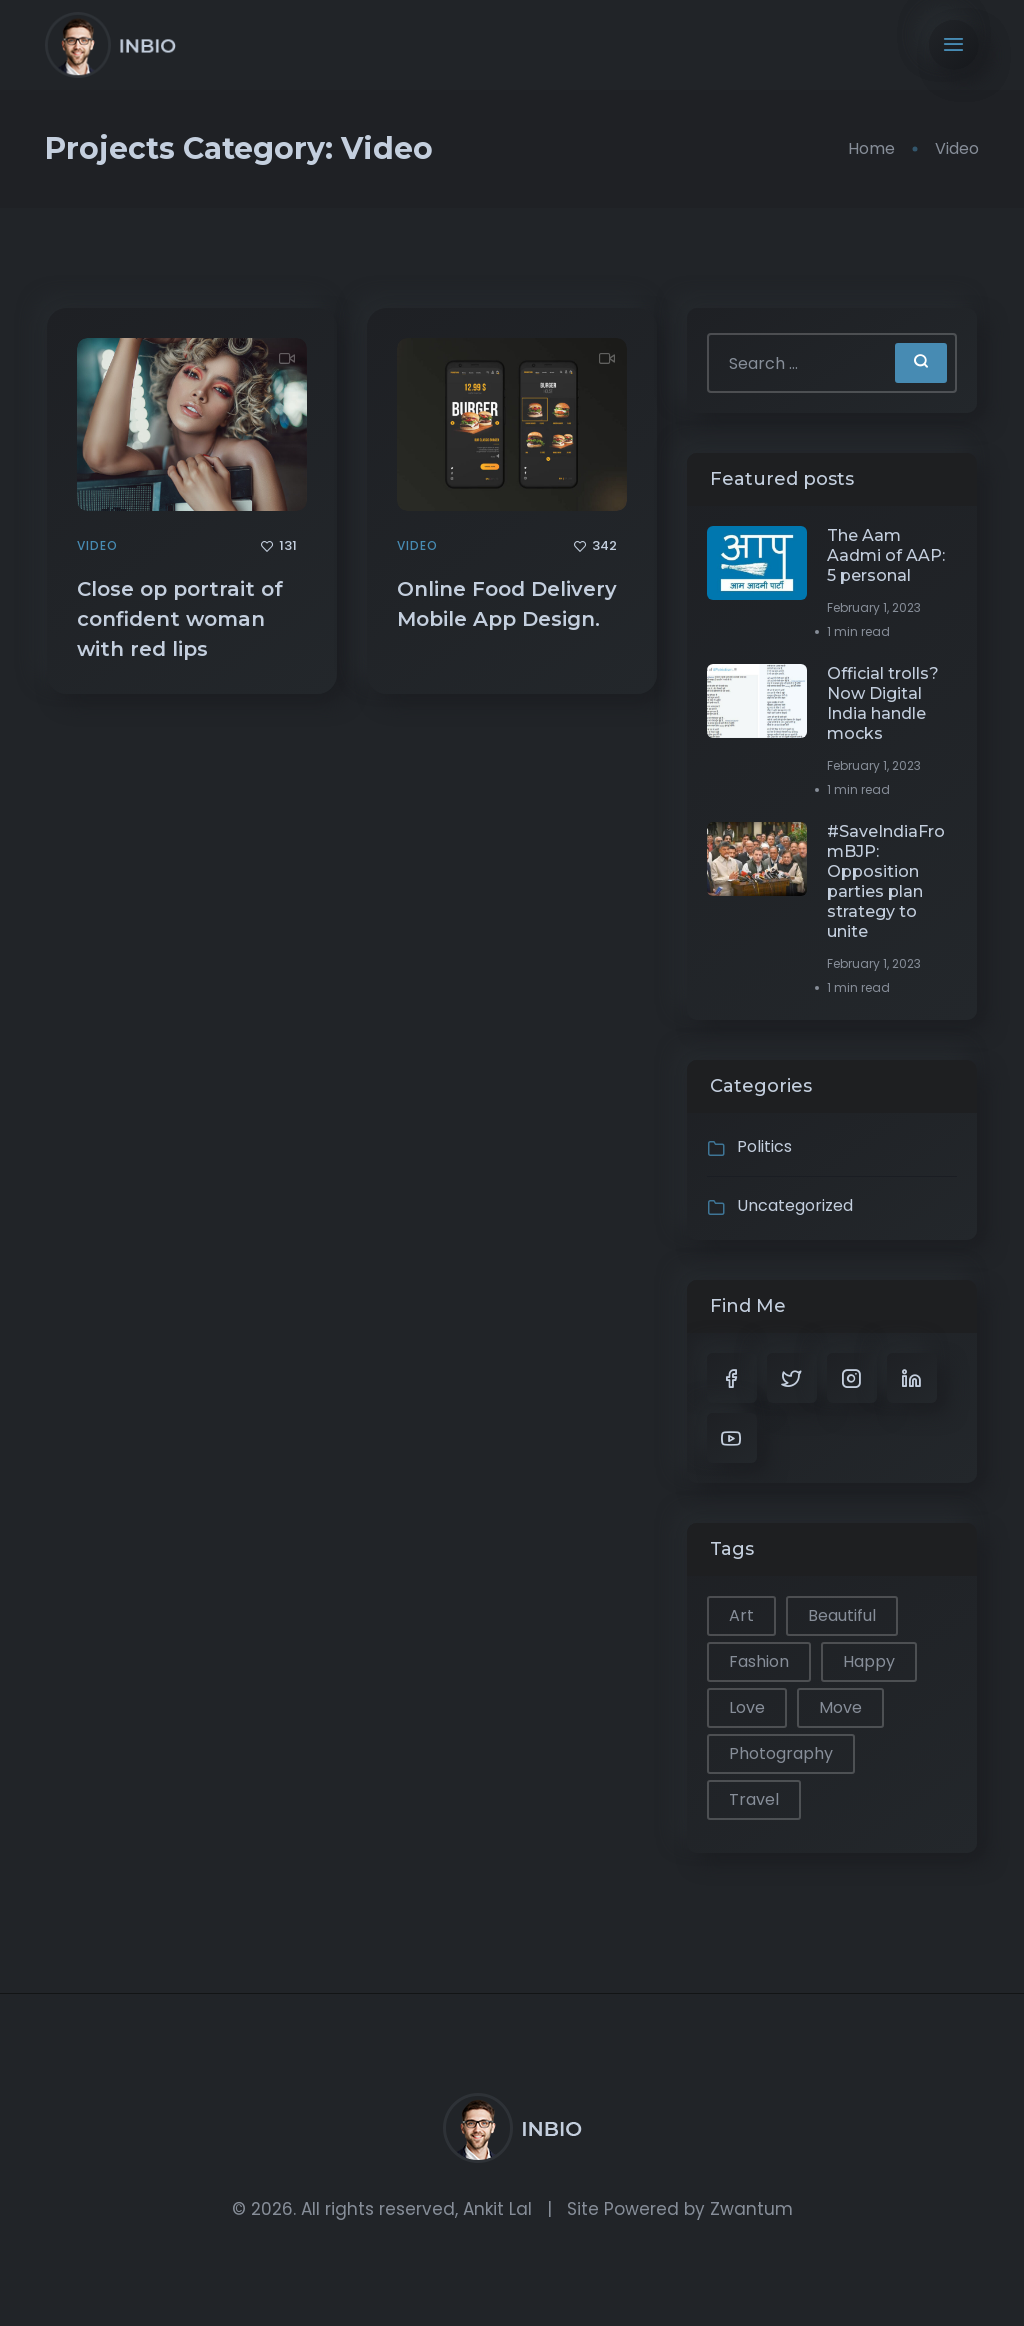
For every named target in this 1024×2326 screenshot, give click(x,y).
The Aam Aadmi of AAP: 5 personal (886, 555)
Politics (764, 1146)
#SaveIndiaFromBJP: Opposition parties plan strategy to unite (886, 881)
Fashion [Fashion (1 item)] (759, 1661)
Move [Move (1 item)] (840, 1707)
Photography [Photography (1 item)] (781, 1753)
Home (871, 148)
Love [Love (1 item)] (747, 1707)
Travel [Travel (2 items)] (754, 1799)
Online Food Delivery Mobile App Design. (507, 604)
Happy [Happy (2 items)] (869, 1661)
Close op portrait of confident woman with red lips (180, 619)
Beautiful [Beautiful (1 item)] (842, 1615)
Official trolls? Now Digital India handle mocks (883, 703)
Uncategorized (795, 1205)
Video (97, 545)
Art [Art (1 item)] (741, 1615)
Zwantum (751, 2209)
